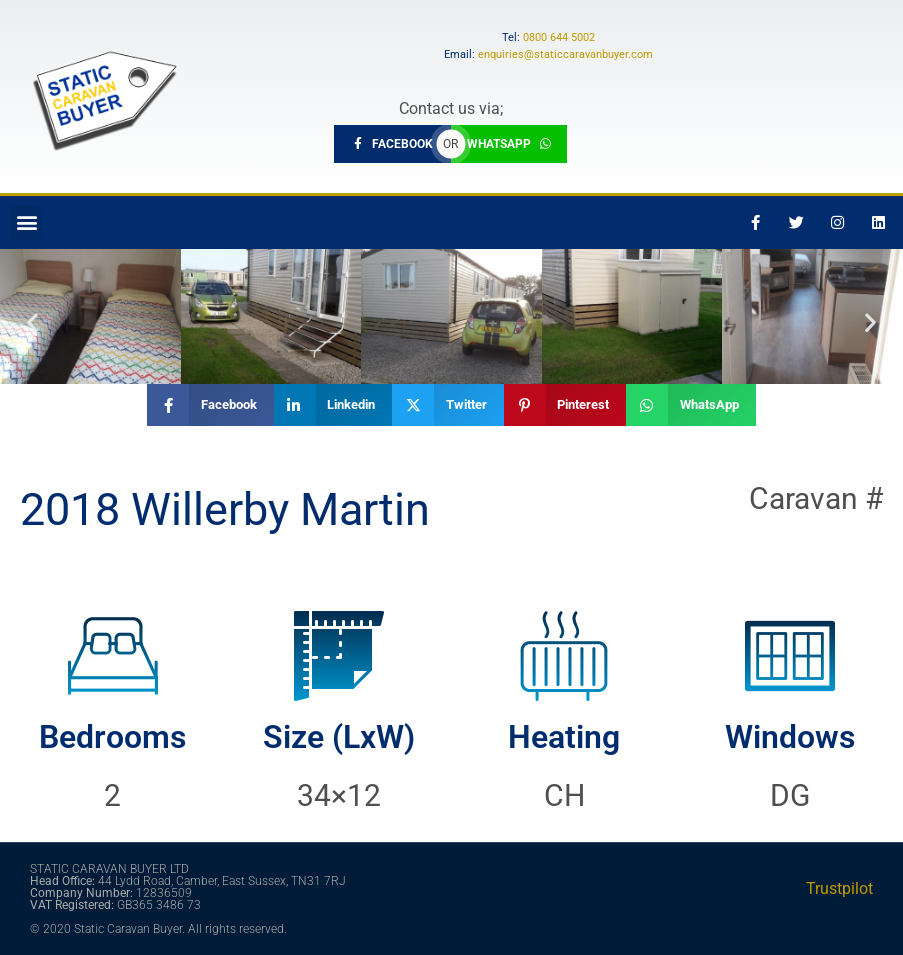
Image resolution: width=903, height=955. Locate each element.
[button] (26, 222)
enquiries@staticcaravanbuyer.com (565, 54)
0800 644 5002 (559, 37)
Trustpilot (839, 888)
